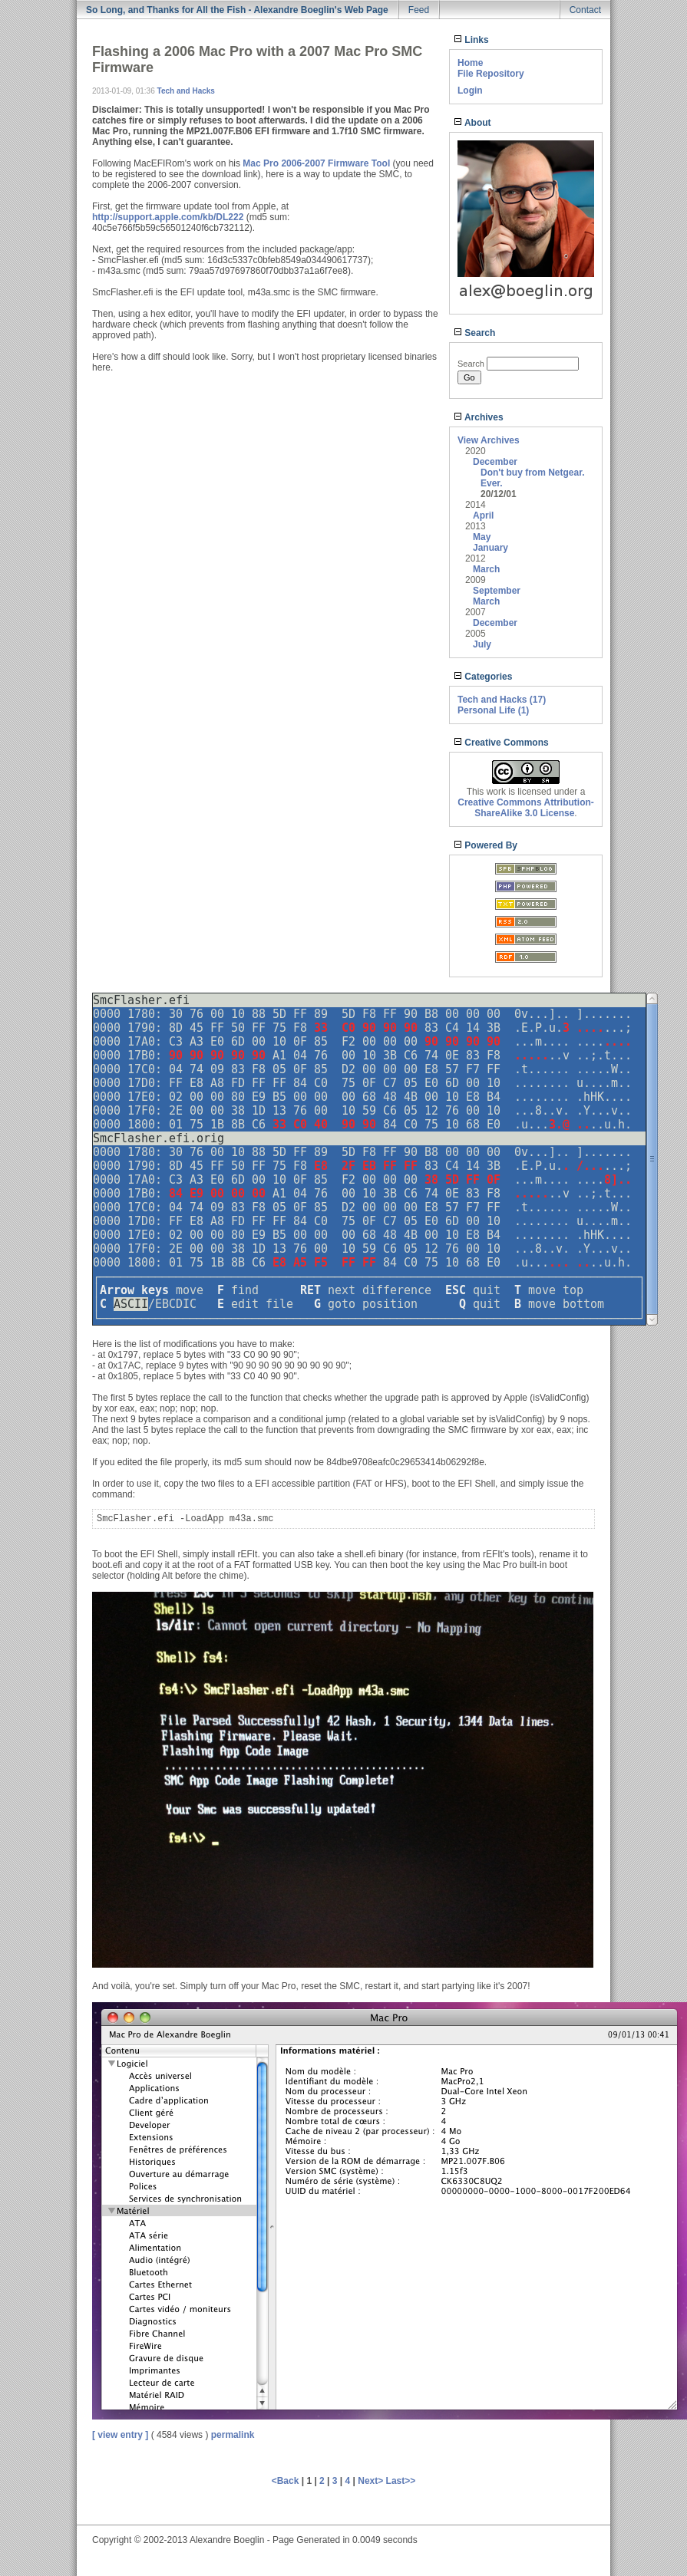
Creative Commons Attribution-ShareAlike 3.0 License (525, 808)
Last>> (401, 2481)
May (481, 537)
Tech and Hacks (186, 91)
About (472, 122)
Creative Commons (501, 742)
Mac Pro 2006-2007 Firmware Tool (316, 163)
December (495, 461)
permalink (233, 2434)
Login (470, 90)
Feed (418, 10)
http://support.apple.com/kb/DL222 (167, 217)
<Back (287, 2481)
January (490, 547)
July (482, 644)
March (486, 569)
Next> (371, 2481)
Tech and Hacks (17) (501, 699)
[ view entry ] (120, 2434)
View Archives (488, 440)
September (496, 590)
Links (471, 40)
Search (474, 333)
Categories (483, 676)
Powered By (485, 845)
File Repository (490, 73)
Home (470, 63)
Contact (585, 10)
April (483, 515)
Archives (479, 417)
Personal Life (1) (493, 710)
